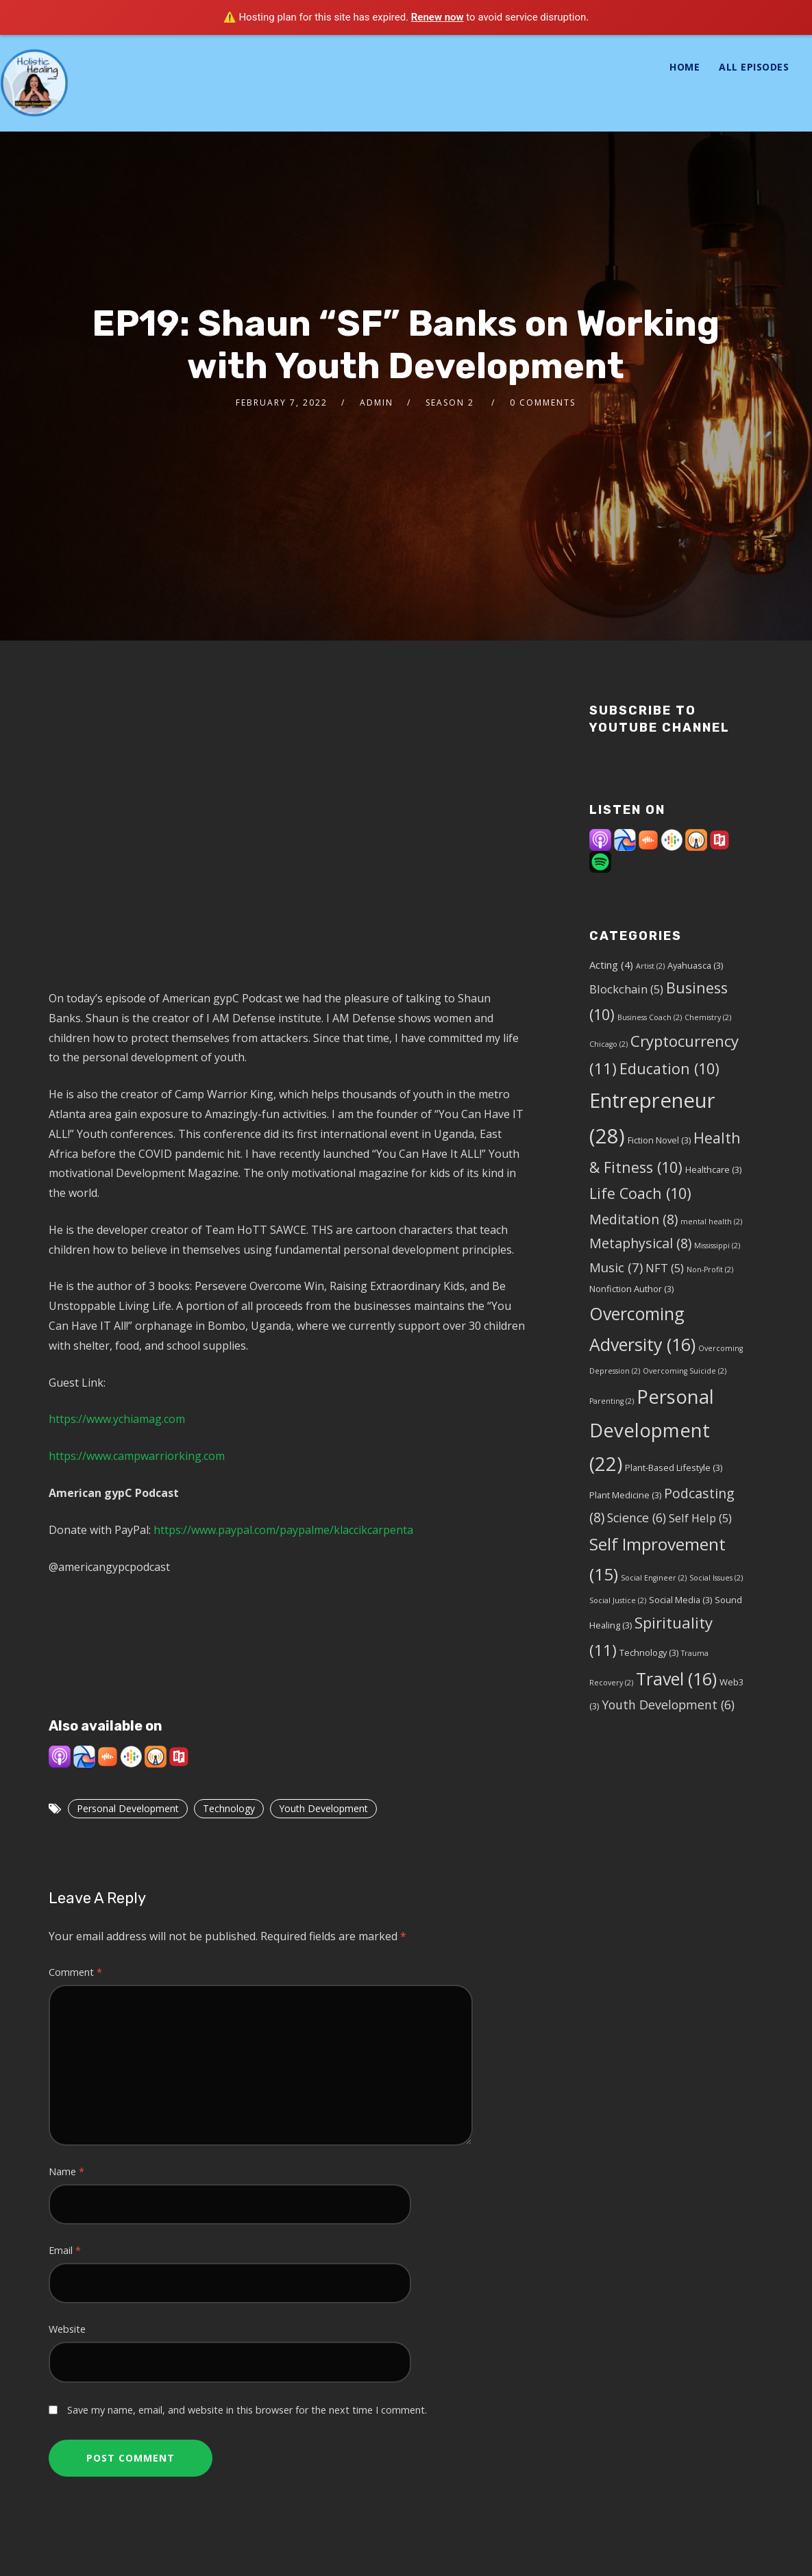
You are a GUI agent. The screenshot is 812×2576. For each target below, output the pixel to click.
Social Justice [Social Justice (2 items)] (617, 1600)
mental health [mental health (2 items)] (711, 1221)
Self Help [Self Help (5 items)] (700, 1518)
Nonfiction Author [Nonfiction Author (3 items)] (631, 1289)
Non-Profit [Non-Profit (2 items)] (710, 1269)
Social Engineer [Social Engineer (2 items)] (654, 1578)
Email (65, 2250)
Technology (229, 1808)
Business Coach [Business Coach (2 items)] (649, 1017)
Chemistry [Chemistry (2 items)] (708, 1017)
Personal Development (128, 1808)
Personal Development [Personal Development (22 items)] (651, 1430)
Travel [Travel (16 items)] (676, 1678)
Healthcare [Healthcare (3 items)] (713, 1169)
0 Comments (543, 402)
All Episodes (754, 66)
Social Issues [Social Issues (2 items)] (716, 1578)
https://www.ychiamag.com (117, 1418)
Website (67, 2329)
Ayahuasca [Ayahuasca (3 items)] (695, 965)
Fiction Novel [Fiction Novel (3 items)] (659, 1140)
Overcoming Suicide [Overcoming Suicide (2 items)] (684, 1371)
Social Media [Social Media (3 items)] (680, 1600)
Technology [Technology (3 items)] (648, 1652)
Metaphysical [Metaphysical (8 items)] (640, 1243)
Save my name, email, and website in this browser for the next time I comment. (247, 2409)
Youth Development (323, 1808)
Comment (75, 1972)
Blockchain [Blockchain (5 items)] (626, 989)
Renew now (437, 17)
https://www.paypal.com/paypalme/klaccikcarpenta (283, 1529)
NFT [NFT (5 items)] (664, 1268)
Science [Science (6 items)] (636, 1517)
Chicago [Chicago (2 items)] (608, 1044)
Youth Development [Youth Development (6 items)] (668, 1704)
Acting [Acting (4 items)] (611, 964)
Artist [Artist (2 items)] (650, 966)
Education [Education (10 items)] (669, 1068)
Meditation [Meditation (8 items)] (633, 1219)
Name (66, 2171)
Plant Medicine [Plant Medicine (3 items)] (625, 1495)
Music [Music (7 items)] (616, 1267)
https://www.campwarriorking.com (137, 1455)
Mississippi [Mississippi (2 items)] (717, 1245)
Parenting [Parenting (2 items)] (611, 1401)
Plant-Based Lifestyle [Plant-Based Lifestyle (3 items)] (673, 1467)
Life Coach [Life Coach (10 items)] (640, 1193)
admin (376, 402)
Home (684, 66)
